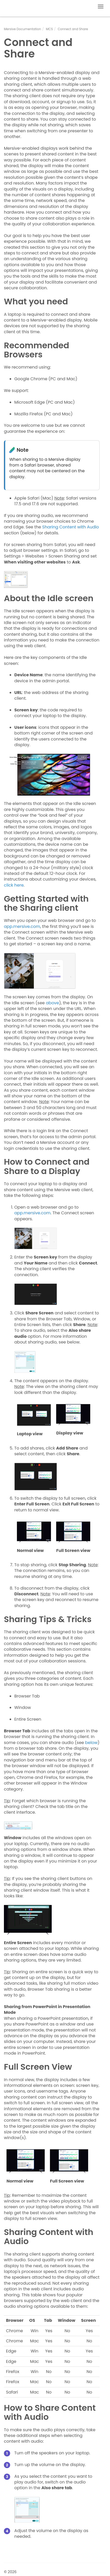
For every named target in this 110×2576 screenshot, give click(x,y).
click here (14, 885)
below (91, 1743)
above (52, 1003)
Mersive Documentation (22, 29)
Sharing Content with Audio (70, 527)
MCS (49, 29)
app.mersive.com (22, 926)
